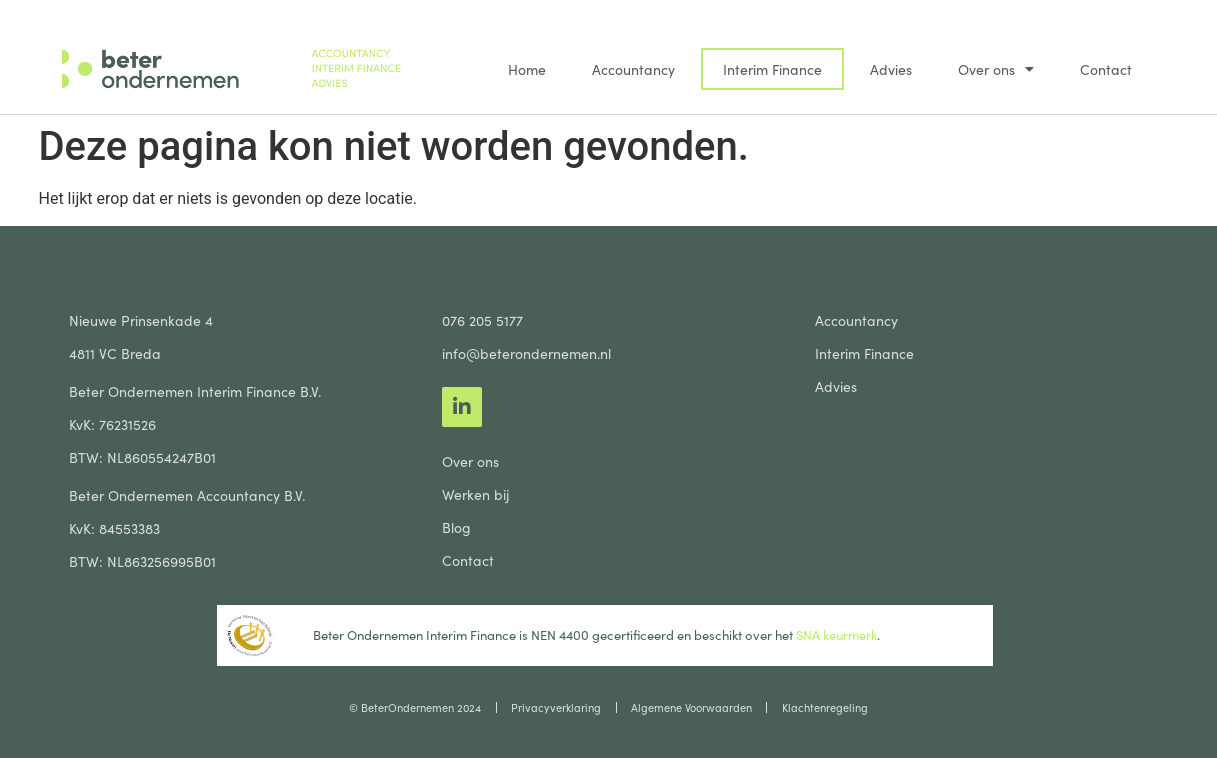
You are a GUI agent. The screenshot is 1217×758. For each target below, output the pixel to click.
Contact (1106, 69)
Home (527, 69)
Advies (891, 69)
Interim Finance (772, 69)
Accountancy (633, 69)
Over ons (996, 69)
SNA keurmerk (835, 634)
